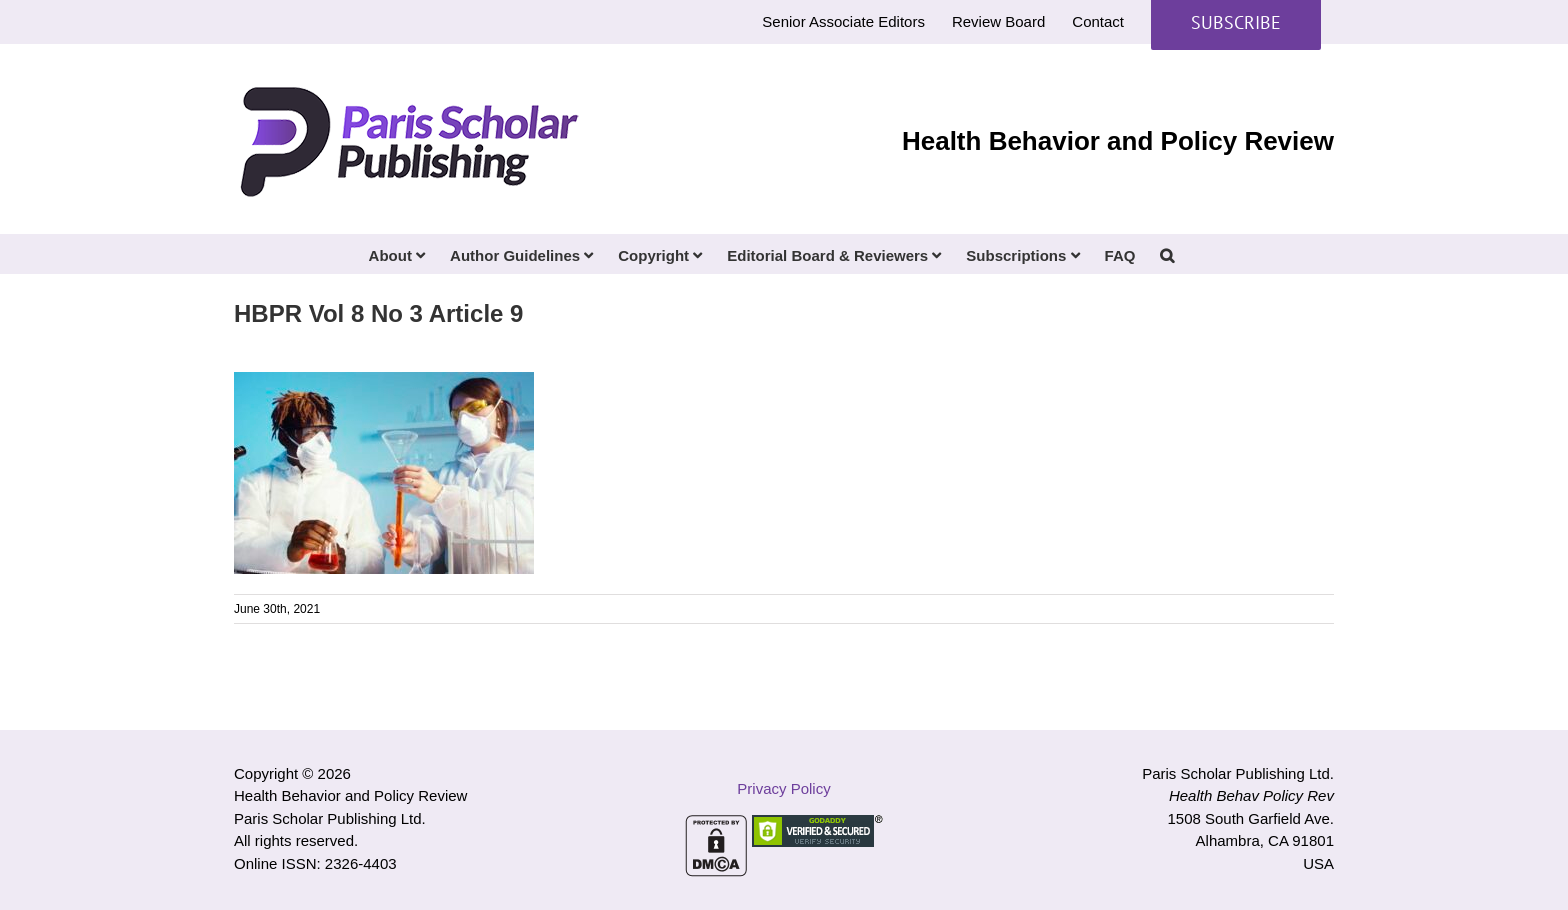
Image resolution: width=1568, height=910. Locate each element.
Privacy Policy (783, 788)
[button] (1167, 254)
